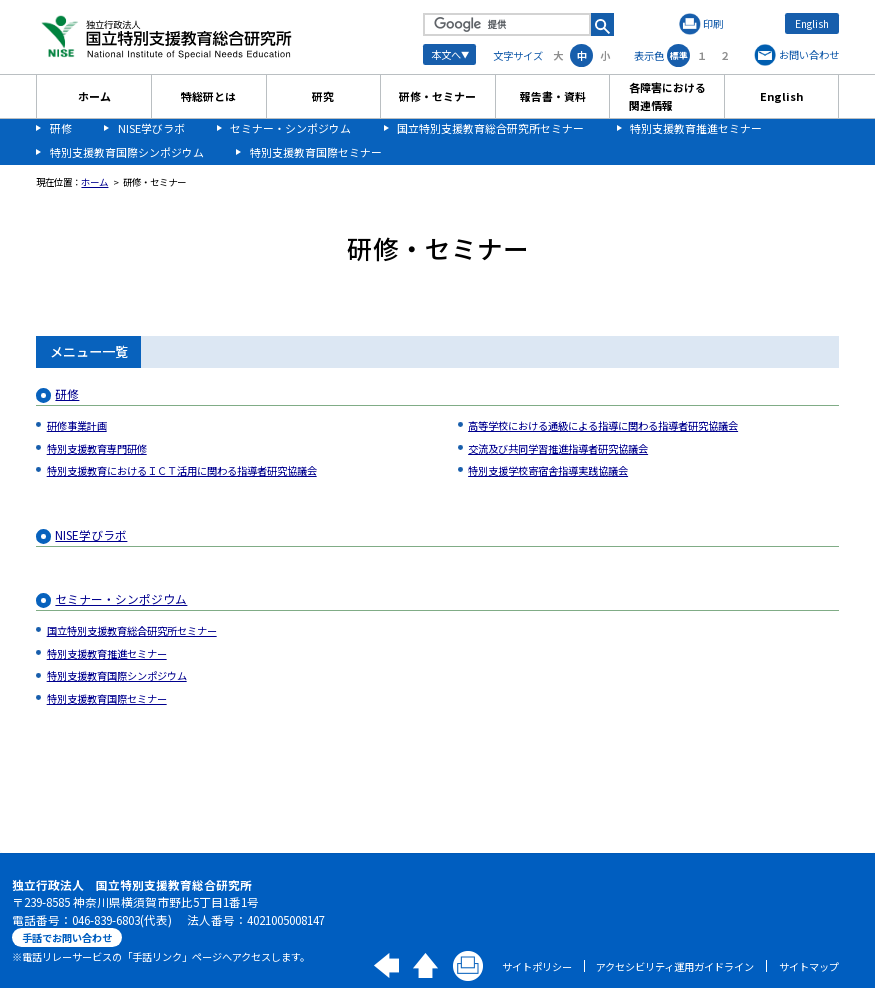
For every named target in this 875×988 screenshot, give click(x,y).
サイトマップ (809, 966)
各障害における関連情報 (667, 96)
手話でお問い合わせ (67, 937)
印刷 (713, 23)
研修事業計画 (77, 425)
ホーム (94, 96)
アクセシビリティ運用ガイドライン (675, 966)
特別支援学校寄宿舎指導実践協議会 (548, 470)
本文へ (446, 54)
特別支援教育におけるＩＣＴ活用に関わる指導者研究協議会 (182, 470)
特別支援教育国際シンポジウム (127, 152)
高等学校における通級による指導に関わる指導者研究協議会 (603, 425)
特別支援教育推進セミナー (696, 128)
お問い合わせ (809, 54)
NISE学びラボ (151, 128)
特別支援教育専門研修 (97, 448)
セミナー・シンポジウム (290, 128)
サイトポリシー (537, 966)
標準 (679, 55)
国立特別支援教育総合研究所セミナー (490, 128)
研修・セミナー (437, 96)
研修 (61, 128)
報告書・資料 (553, 96)
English (812, 23)
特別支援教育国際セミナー (316, 152)
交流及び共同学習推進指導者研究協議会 (558, 448)
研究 (323, 96)
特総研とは (208, 96)
